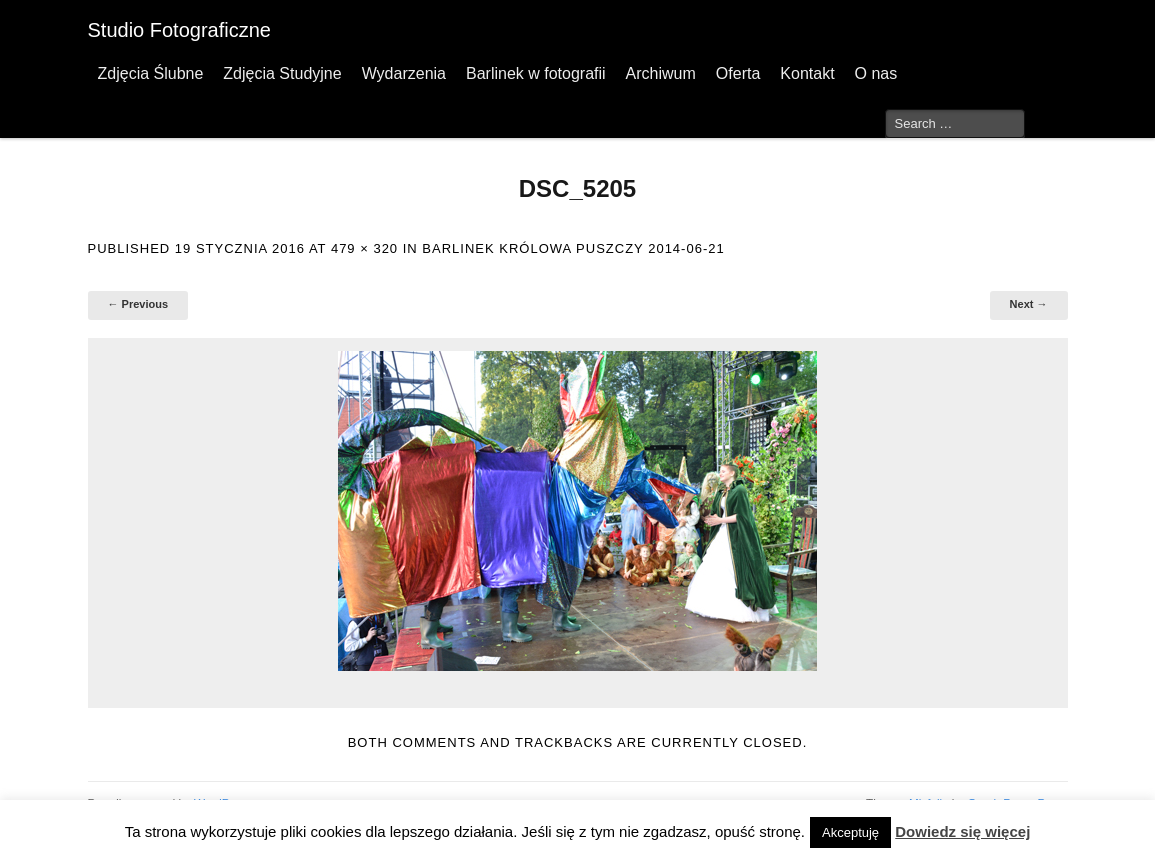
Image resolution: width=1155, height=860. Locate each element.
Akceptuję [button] (850, 832)
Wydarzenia (404, 73)
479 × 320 (364, 248)
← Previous (138, 304)
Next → (1029, 304)
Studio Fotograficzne (179, 30)
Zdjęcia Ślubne (151, 73)
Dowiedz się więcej (962, 831)
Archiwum (661, 73)
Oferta (738, 73)
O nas (876, 73)
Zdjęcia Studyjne (282, 73)
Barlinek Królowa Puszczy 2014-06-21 (573, 248)
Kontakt (807, 73)
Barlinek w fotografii (536, 73)
